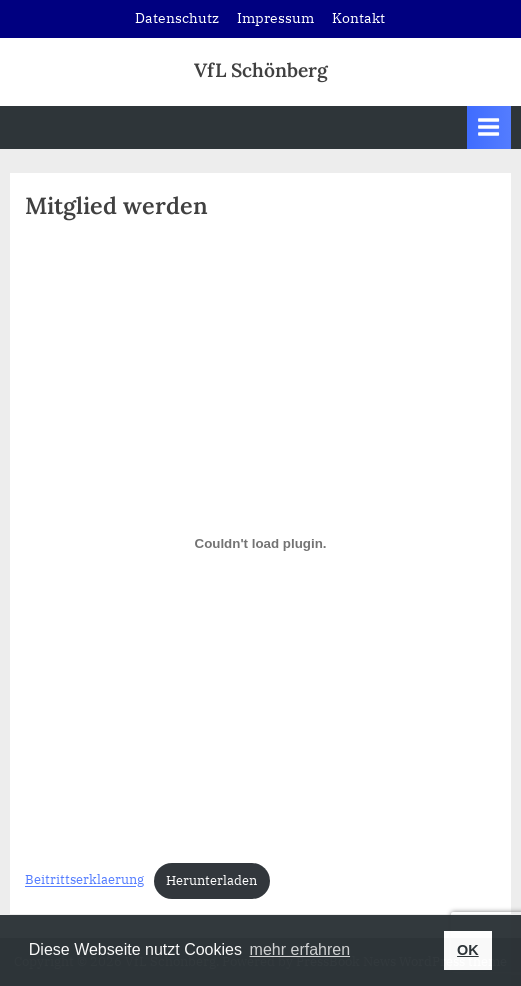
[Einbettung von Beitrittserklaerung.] (260, 543)
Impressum (275, 18)
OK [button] (468, 950)
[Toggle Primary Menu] (489, 127)
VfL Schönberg (261, 70)
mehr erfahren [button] (300, 949)
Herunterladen (211, 880)
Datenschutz (177, 18)
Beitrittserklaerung (84, 880)
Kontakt (358, 18)
